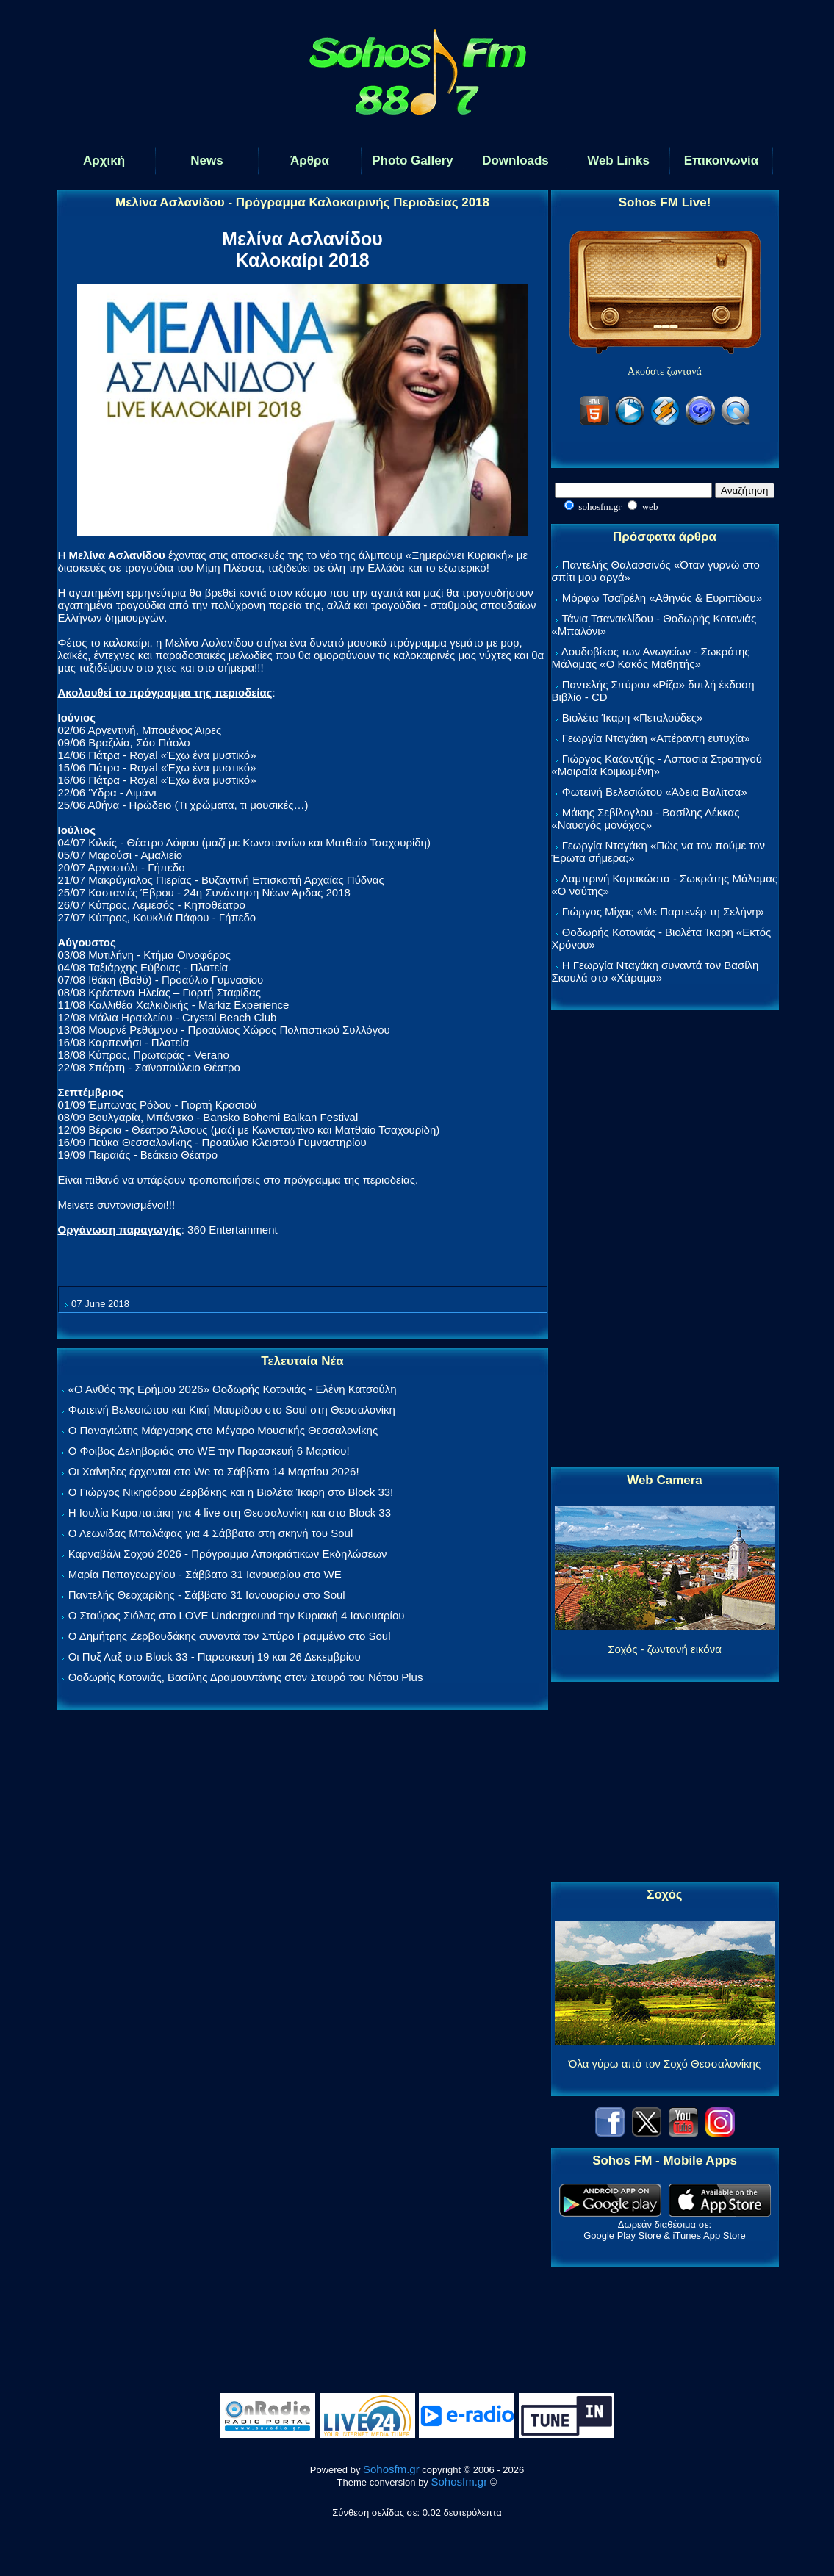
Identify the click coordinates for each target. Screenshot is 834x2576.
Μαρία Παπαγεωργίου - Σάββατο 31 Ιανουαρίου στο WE (205, 1574)
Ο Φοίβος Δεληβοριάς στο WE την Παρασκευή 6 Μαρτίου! (209, 1450)
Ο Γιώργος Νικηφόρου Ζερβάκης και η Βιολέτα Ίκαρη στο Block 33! (231, 1492)
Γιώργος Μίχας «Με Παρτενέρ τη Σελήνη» (663, 911)
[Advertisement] (665, 1239)
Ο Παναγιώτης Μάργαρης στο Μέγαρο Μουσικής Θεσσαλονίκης (223, 1430)
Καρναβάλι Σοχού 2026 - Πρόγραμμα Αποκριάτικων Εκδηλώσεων (227, 1553)
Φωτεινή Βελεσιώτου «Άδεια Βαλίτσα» (654, 791)
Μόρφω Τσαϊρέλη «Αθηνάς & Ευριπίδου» (662, 597)
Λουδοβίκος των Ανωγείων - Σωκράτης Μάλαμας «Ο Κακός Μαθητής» (651, 657)
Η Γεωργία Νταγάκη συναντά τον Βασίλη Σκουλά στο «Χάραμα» (655, 971)
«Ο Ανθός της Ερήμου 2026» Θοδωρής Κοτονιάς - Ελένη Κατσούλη (232, 1389)
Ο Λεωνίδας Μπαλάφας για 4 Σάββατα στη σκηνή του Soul (210, 1533)
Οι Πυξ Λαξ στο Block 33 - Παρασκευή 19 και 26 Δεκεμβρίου (214, 1656)
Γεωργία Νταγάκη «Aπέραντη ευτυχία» (656, 738)
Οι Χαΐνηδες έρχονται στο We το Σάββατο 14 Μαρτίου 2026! (213, 1471)
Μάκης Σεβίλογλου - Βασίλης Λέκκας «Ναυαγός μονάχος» (646, 818)
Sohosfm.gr (391, 2469)
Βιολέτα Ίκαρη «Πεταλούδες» (632, 717)
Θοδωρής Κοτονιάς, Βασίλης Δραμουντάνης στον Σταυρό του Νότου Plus (245, 1677)
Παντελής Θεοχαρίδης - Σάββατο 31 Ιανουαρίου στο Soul (206, 1595)
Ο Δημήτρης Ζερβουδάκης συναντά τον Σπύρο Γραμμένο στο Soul (229, 1636)
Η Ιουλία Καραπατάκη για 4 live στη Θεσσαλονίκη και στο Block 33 (229, 1512)
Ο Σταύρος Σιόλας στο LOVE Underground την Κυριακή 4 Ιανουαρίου (236, 1615)
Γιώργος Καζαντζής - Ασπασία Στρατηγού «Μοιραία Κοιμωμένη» (657, 764)
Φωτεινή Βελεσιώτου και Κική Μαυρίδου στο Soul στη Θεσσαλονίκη (231, 1409)
